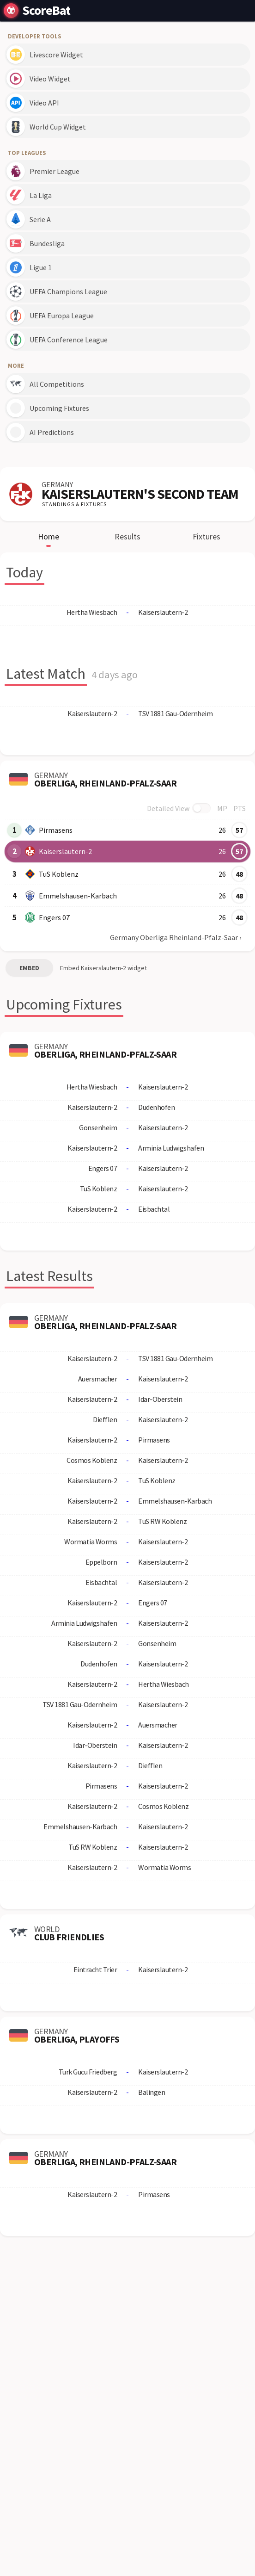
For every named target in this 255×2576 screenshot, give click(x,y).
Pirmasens (56, 830)
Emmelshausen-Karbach (78, 895)
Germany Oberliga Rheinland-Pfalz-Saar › (175, 937)
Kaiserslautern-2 (65, 851)
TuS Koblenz (59, 874)
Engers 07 (54, 917)
